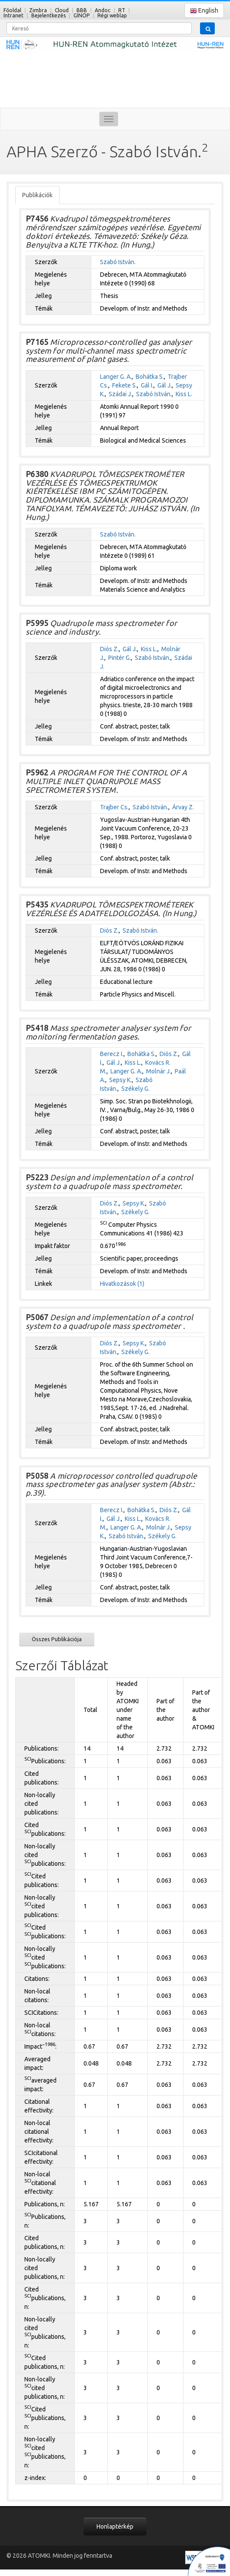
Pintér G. (119, 657)
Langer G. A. (116, 376)
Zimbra (38, 10)
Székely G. (135, 1088)
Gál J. (164, 385)
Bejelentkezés (48, 15)
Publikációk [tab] (37, 195)
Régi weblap (112, 15)
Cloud (62, 10)
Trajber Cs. (114, 807)
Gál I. (147, 385)
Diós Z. (109, 649)
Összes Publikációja (57, 1639)
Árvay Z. (183, 807)
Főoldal (12, 10)
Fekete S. (124, 385)
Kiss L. (184, 394)
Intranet (13, 15)
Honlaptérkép (115, 2526)
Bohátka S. (150, 376)
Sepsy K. (120, 1079)
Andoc (102, 10)
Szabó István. (118, 261)
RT (121, 10)
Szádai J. (120, 394)
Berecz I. (111, 1053)
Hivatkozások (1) (122, 1283)
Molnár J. (158, 1071)
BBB (82, 10)
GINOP (81, 15)
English (204, 10)
